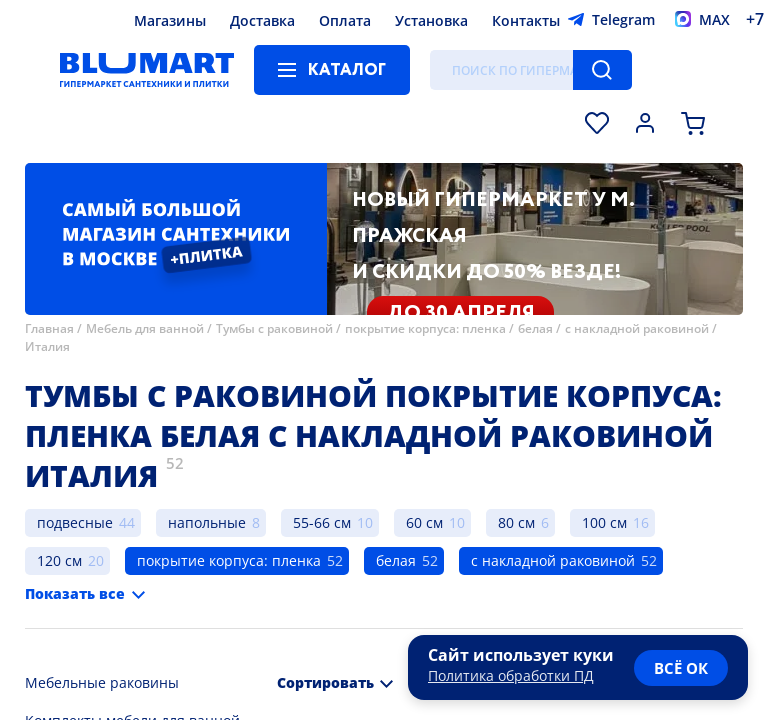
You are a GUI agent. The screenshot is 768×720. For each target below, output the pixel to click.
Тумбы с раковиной (274, 328)
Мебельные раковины (102, 682)
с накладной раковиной (637, 328)
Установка (431, 20)
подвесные (75, 522)
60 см (424, 522)
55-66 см (322, 522)
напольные (207, 522)
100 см (604, 522)
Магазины (170, 20)
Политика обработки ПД (511, 675)
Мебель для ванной (145, 328)
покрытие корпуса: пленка (425, 328)
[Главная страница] (147, 70)
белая (535, 328)
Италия (47, 346)
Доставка (262, 20)
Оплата (345, 20)
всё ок (681, 668)
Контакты (526, 20)
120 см (59, 560)
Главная (49, 328)
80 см (516, 522)
